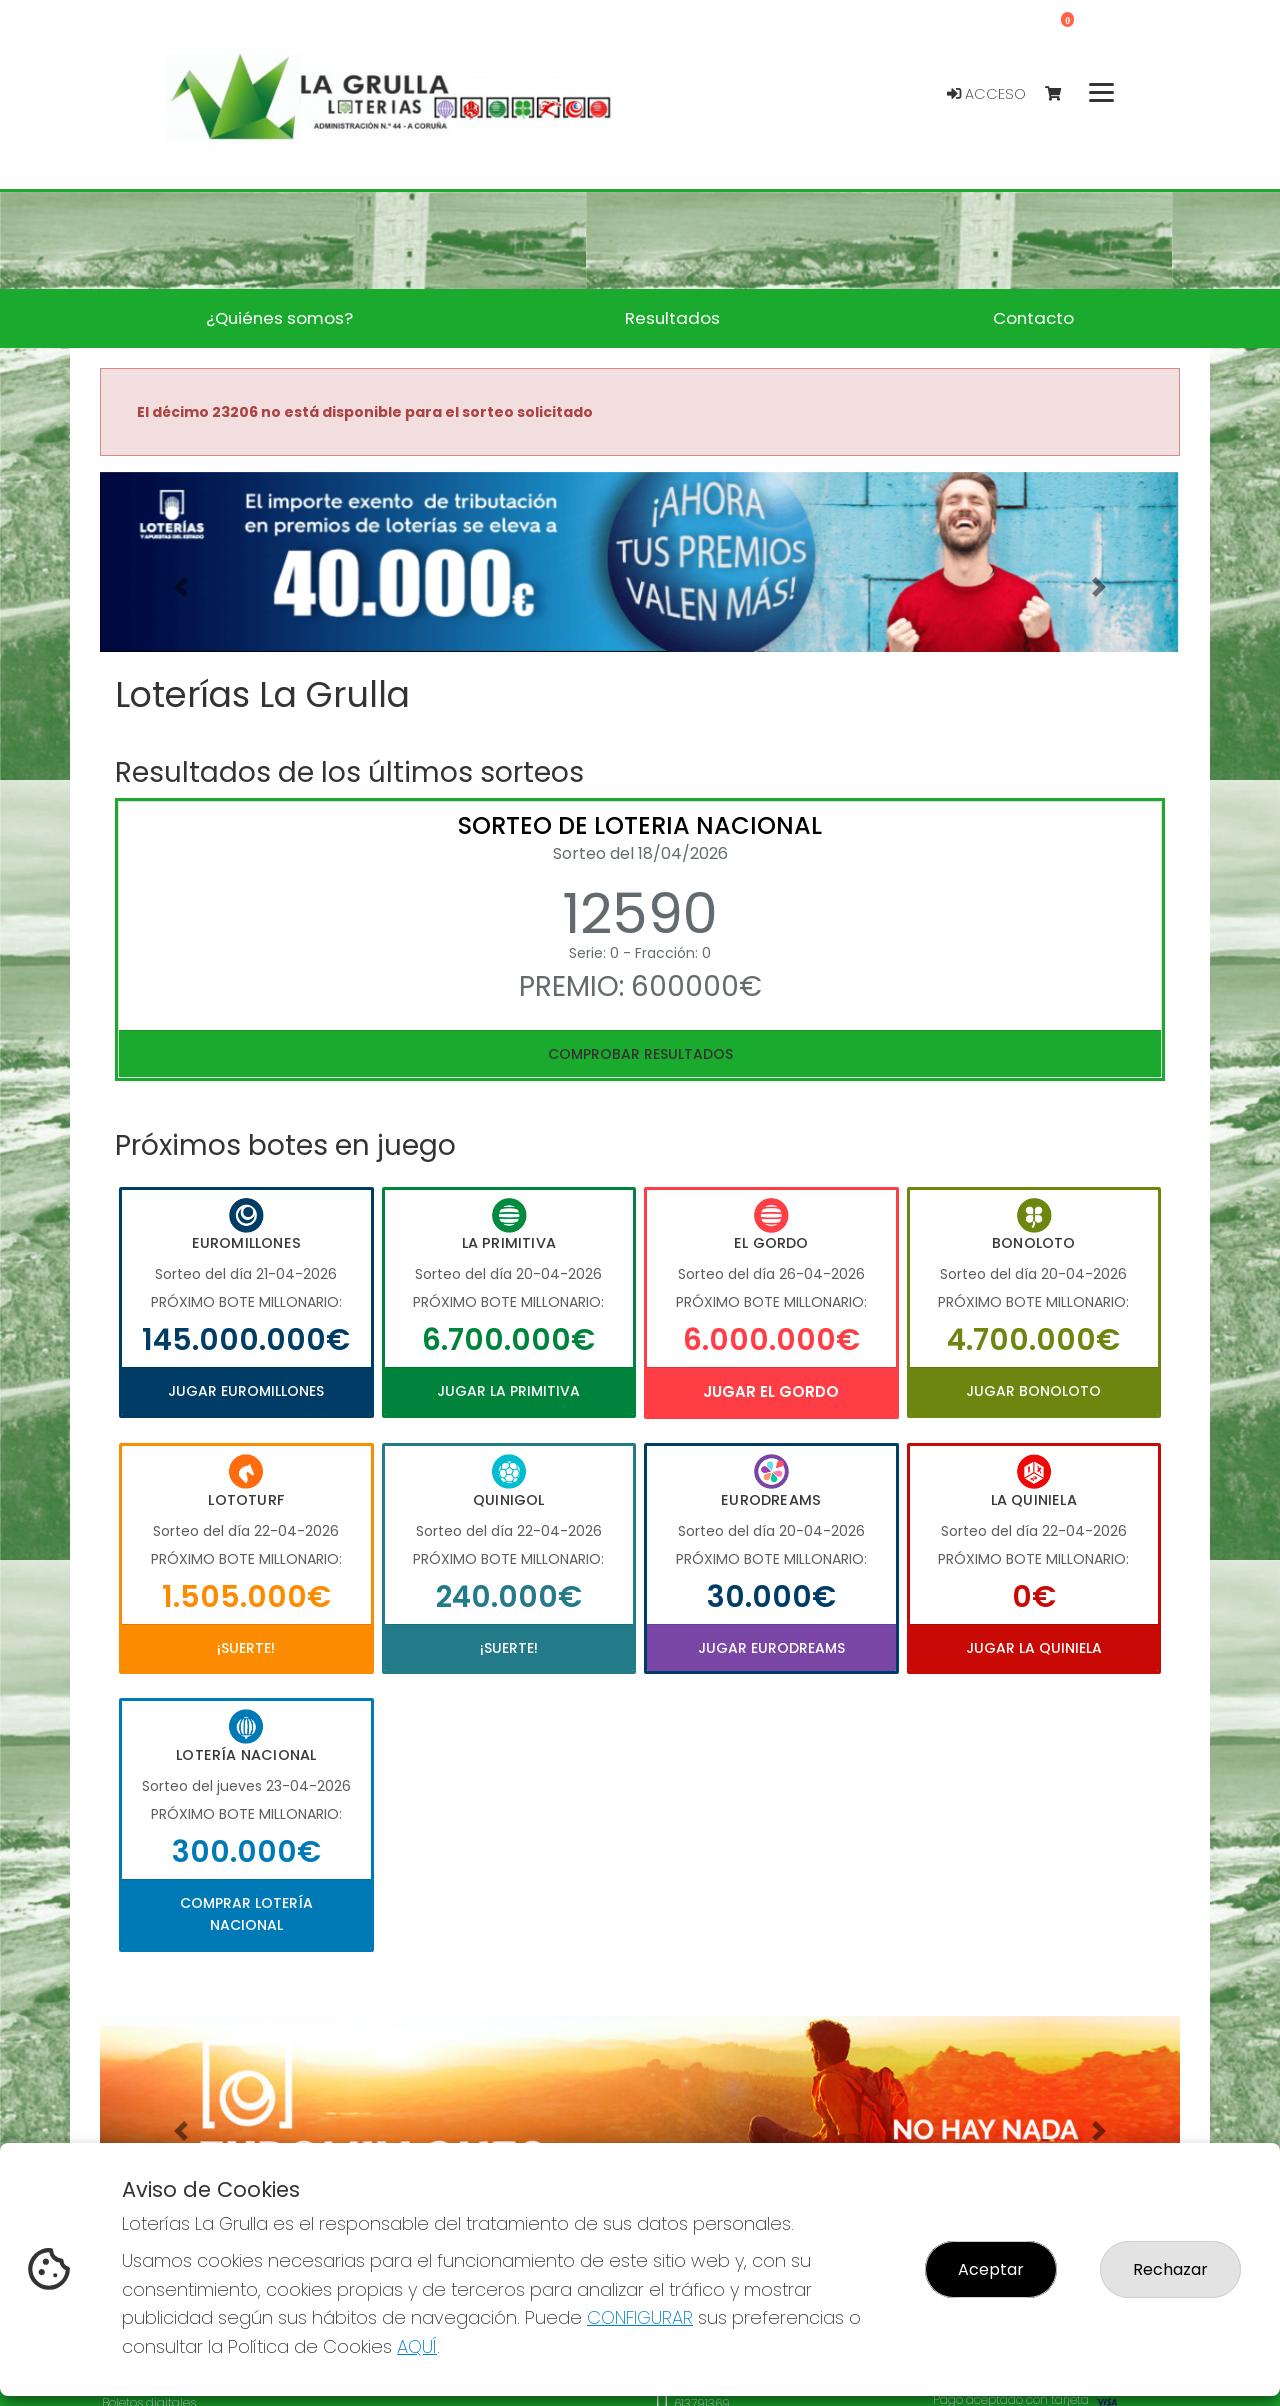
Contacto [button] (1033, 318)
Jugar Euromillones (246, 1391)
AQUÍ (417, 2346)
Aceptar (991, 2269)
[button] (181, 587)
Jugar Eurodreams (771, 1648)
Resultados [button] (672, 318)
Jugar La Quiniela (1034, 1648)
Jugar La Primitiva (508, 1391)
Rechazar (1170, 2269)
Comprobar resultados (640, 1054)
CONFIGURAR (640, 2317)
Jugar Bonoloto (1033, 1391)
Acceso (986, 94)
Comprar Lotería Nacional (246, 1914)
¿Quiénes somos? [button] (279, 318)
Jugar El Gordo (771, 1391)
